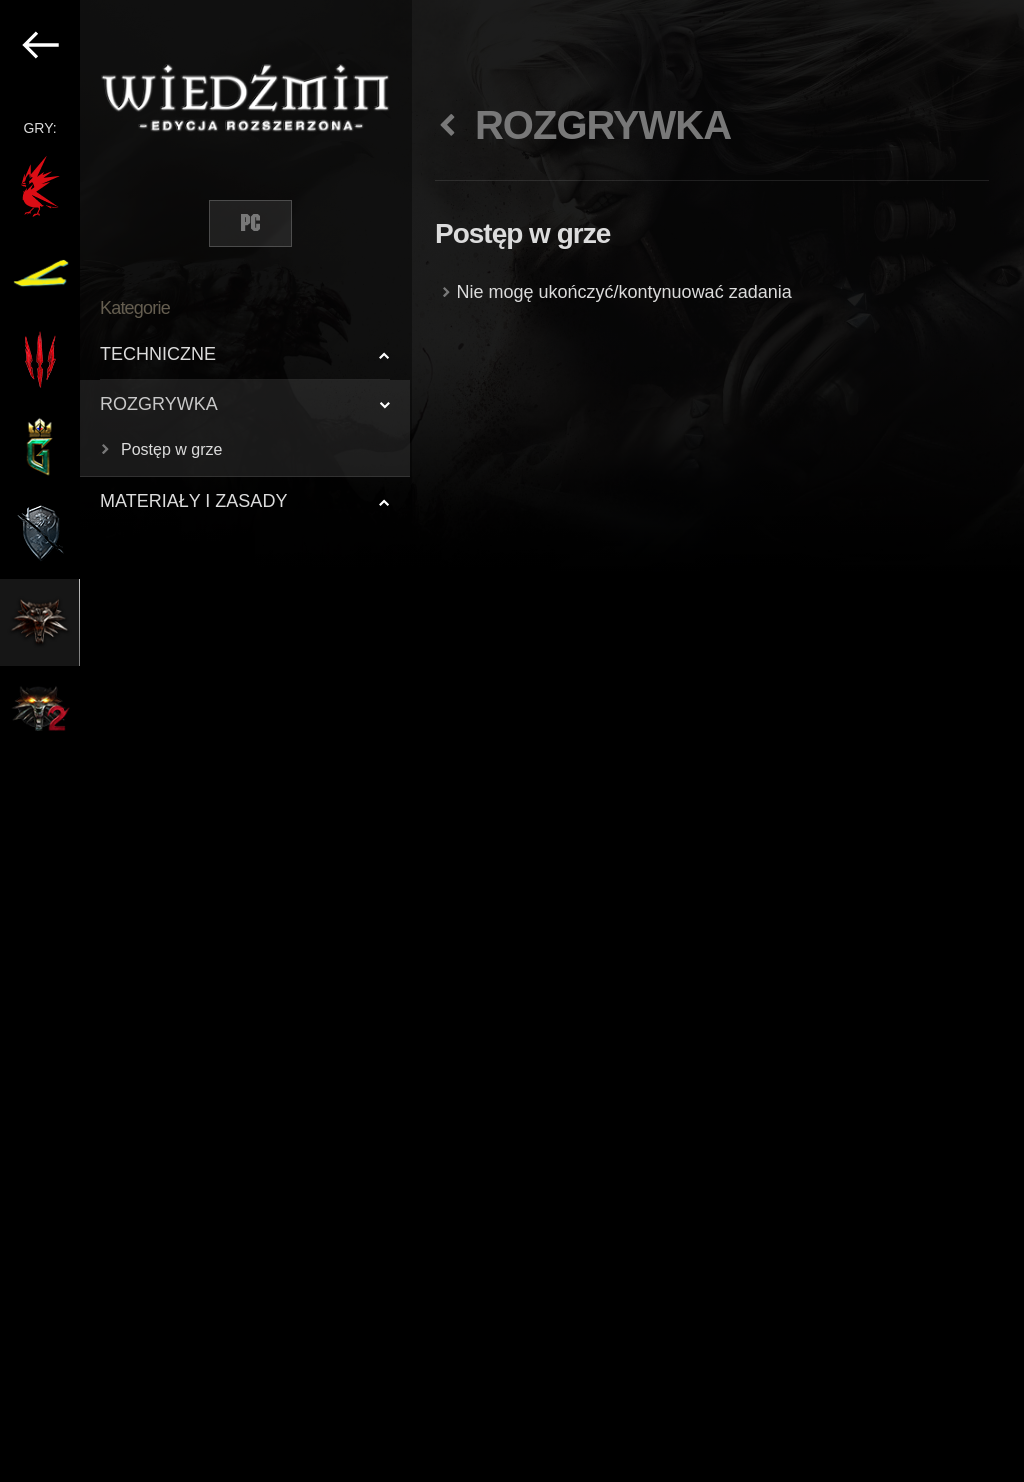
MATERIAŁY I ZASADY (193, 501)
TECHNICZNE (158, 354)
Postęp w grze (171, 449)
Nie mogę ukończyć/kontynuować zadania (624, 292)
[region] (206, 741)
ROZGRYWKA (159, 404)
